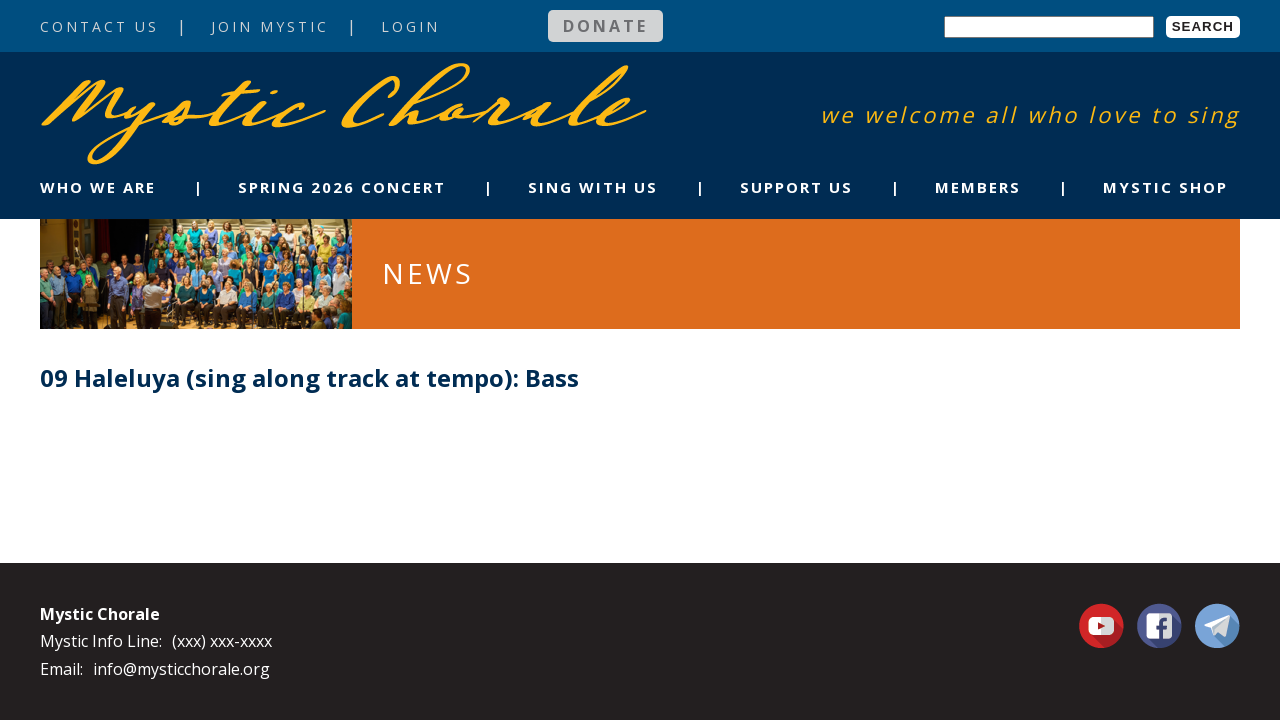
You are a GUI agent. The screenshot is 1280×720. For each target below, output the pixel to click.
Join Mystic (270, 26)
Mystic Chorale (155, 83)
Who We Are (98, 187)
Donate (605, 26)
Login (410, 26)
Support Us (796, 187)
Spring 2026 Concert (342, 187)
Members (978, 187)
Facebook (1159, 614)
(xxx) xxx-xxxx (222, 641)
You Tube (1104, 625)
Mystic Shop (1165, 187)
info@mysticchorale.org (181, 669)
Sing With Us (593, 187)
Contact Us (99, 26)
